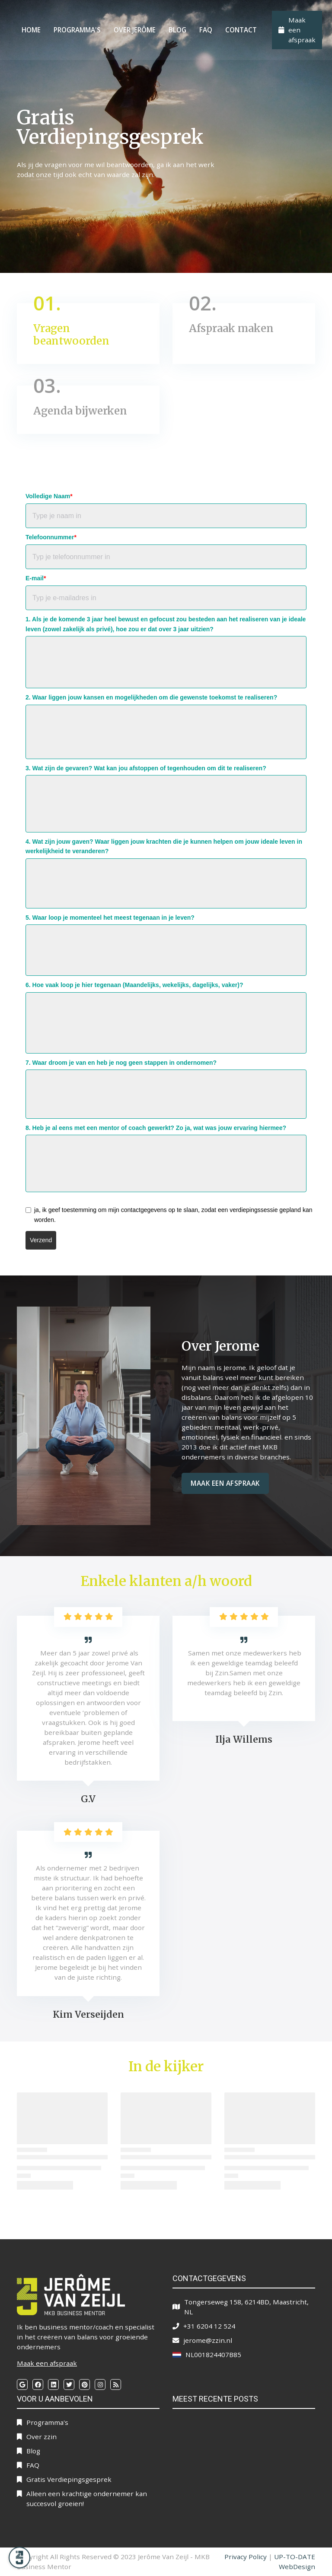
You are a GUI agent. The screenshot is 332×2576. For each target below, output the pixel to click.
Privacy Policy (245, 2556)
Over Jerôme (135, 29)
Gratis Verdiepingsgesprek (69, 2479)
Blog (177, 29)
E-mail (36, 578)
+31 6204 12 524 (209, 2326)
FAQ (205, 29)
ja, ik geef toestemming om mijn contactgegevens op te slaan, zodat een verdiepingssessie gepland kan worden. (173, 1214)
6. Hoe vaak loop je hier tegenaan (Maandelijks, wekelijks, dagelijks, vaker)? (134, 984)
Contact (241, 29)
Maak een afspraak (225, 1483)
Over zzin (41, 2436)
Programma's (77, 29)
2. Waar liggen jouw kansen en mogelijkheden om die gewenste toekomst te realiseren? (151, 697)
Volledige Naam (49, 496)
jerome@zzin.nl (207, 2340)
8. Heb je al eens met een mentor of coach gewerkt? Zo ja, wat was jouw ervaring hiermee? (156, 1127)
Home (31, 29)
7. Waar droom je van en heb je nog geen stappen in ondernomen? (121, 1062)
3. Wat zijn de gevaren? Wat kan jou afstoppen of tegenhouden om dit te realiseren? (146, 768)
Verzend (41, 1240)
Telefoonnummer (51, 537)
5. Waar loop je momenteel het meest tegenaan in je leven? (110, 917)
